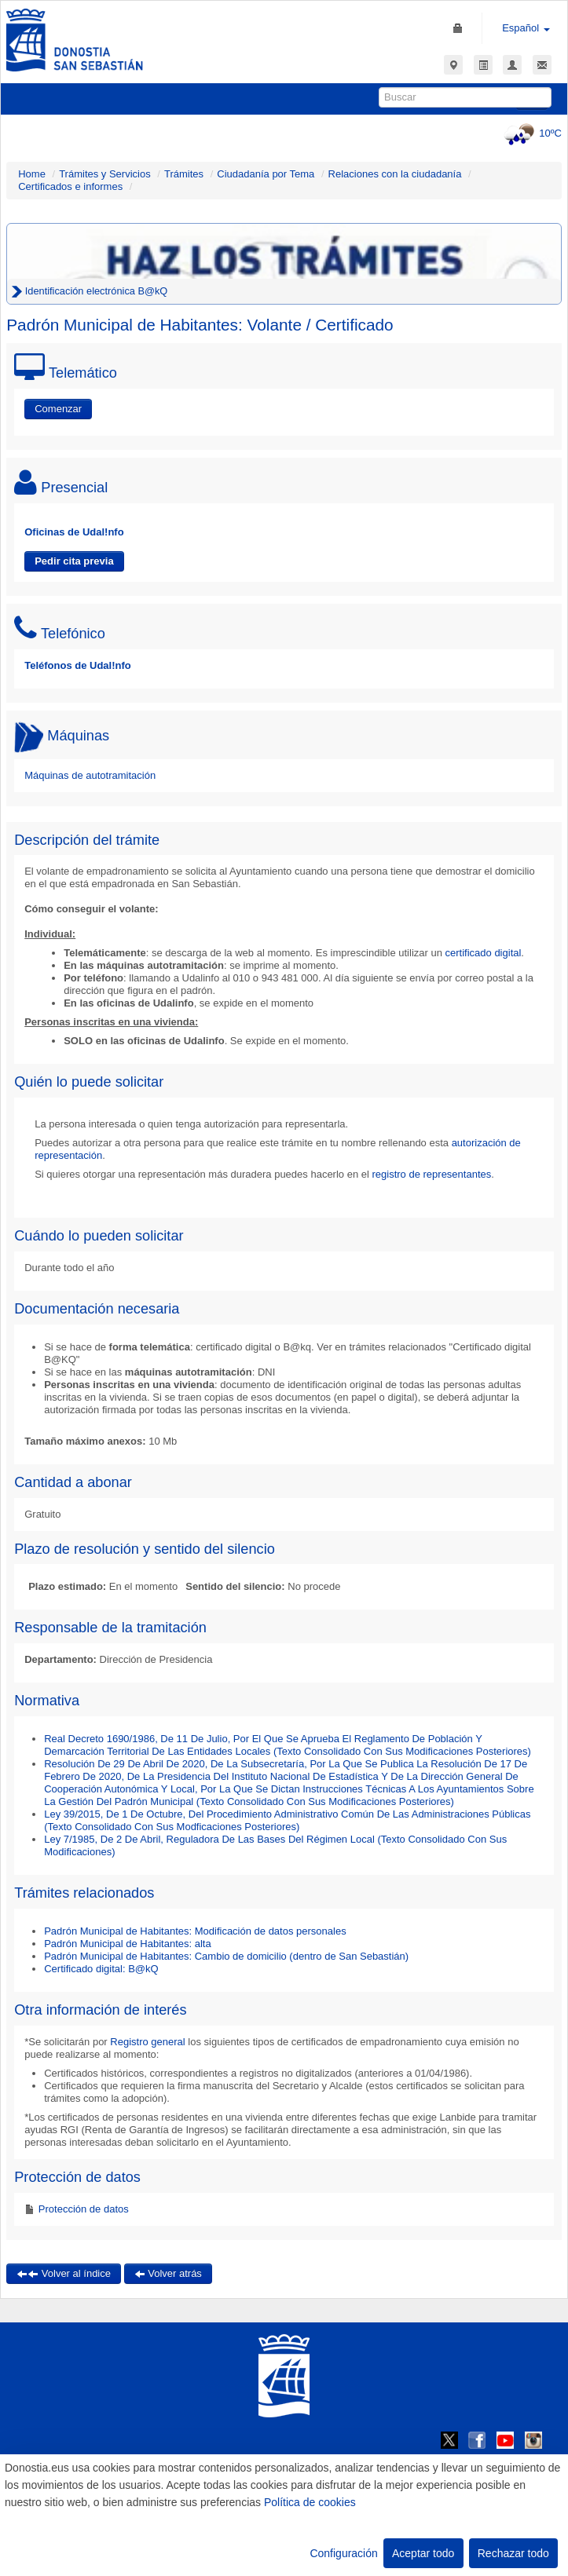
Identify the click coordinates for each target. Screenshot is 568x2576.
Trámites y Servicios (105, 174)
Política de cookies (310, 2502)
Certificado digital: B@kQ (101, 1969)
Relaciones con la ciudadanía (395, 174)
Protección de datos (82, 2209)
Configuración (343, 2553)
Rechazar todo (513, 2553)
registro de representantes (431, 1174)
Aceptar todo (423, 2553)
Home (32, 174)
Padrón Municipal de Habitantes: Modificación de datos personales (195, 1931)
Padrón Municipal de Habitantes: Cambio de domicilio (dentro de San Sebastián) (226, 1956)
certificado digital (483, 953)
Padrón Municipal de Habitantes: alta (127, 1943)
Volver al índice (63, 2273)
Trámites (183, 174)
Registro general (147, 2042)
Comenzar (58, 409)
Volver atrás (168, 2273)
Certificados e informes (70, 186)
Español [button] (526, 28)
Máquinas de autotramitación (90, 775)
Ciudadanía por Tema (265, 174)
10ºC (531, 133)
